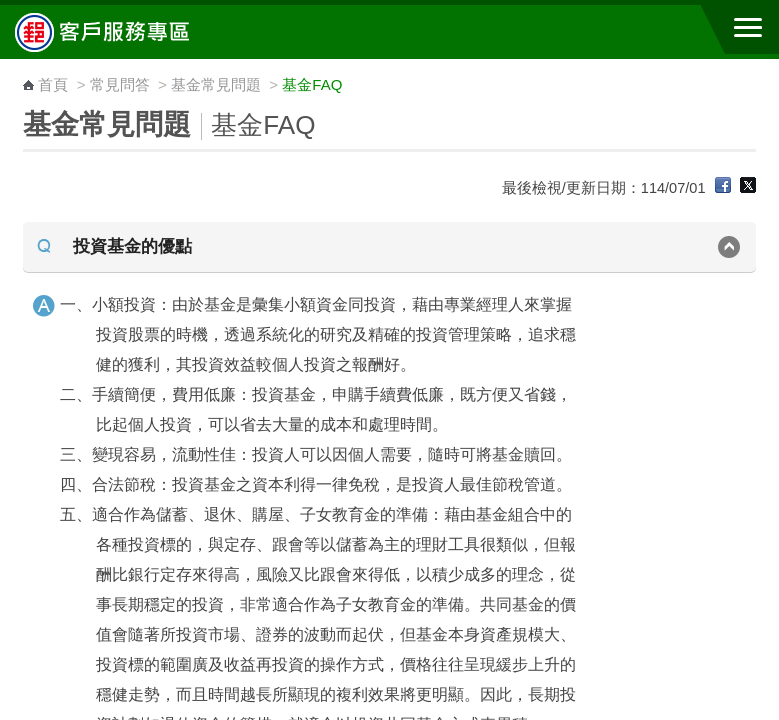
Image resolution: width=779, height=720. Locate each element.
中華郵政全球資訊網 (125, 32)
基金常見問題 (216, 84)
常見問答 (120, 84)
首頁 (53, 84)
